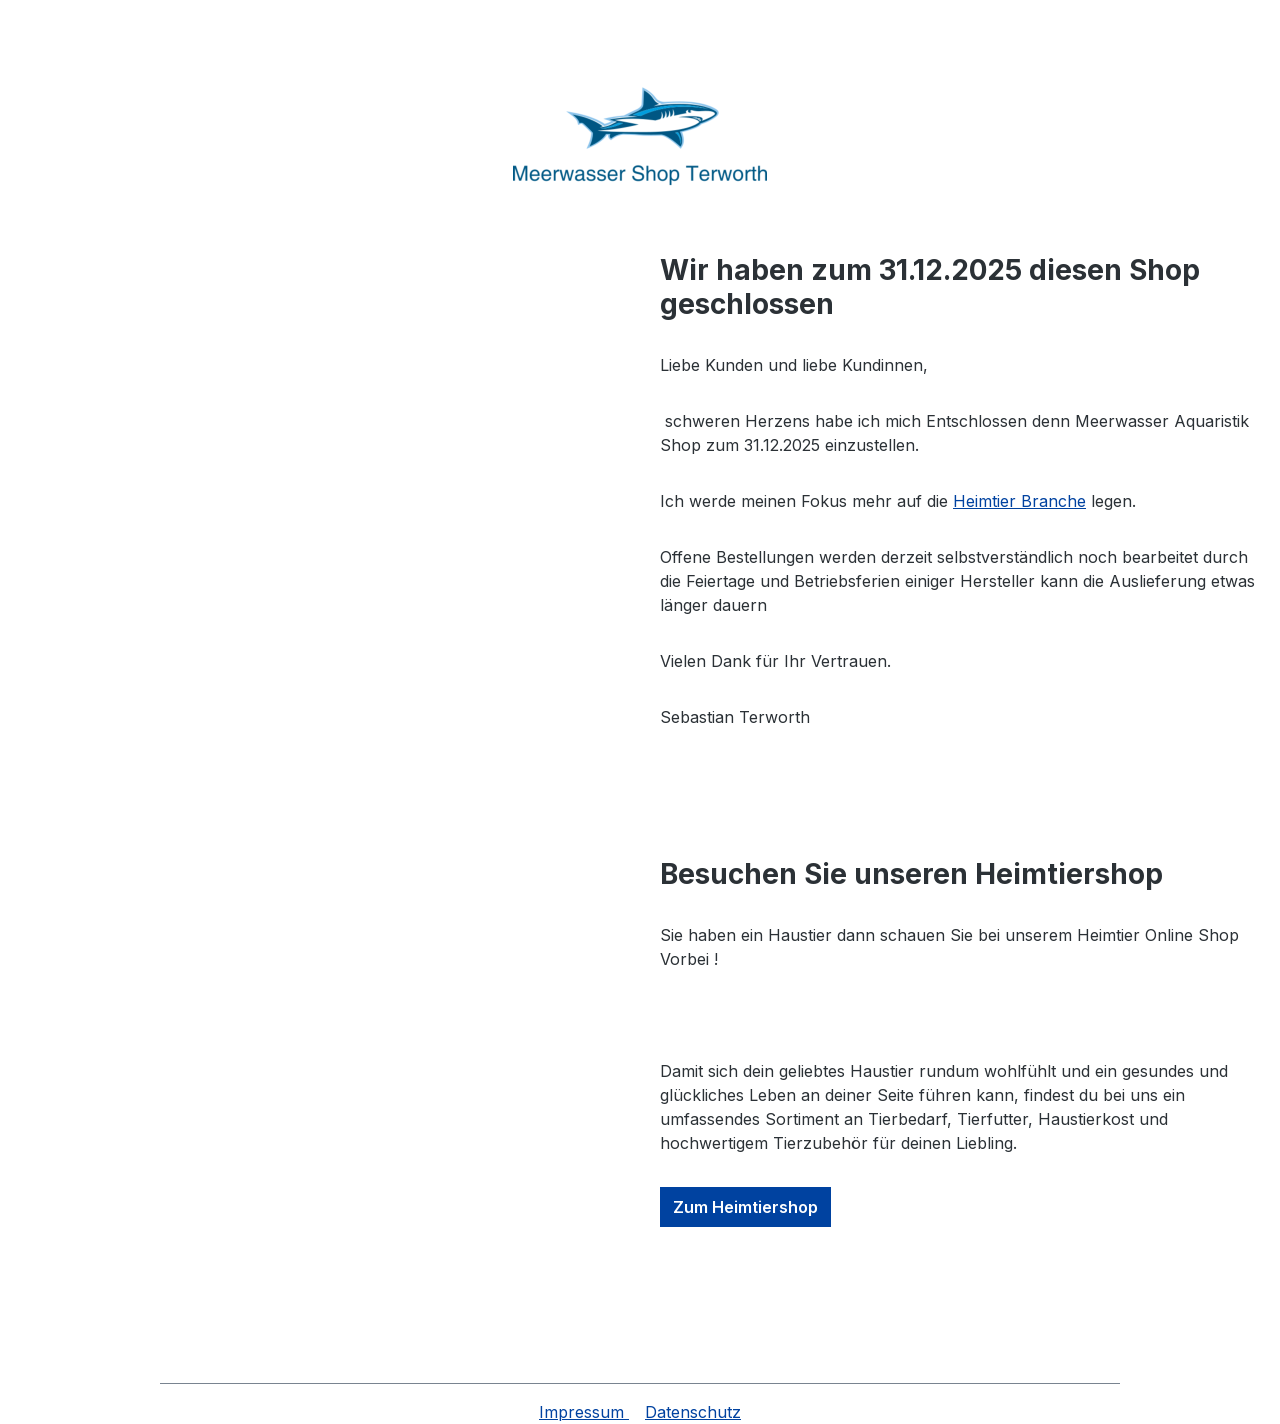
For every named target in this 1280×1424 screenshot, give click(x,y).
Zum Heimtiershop (745, 1207)
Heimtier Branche (1019, 501)
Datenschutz (693, 1412)
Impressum (584, 1412)
